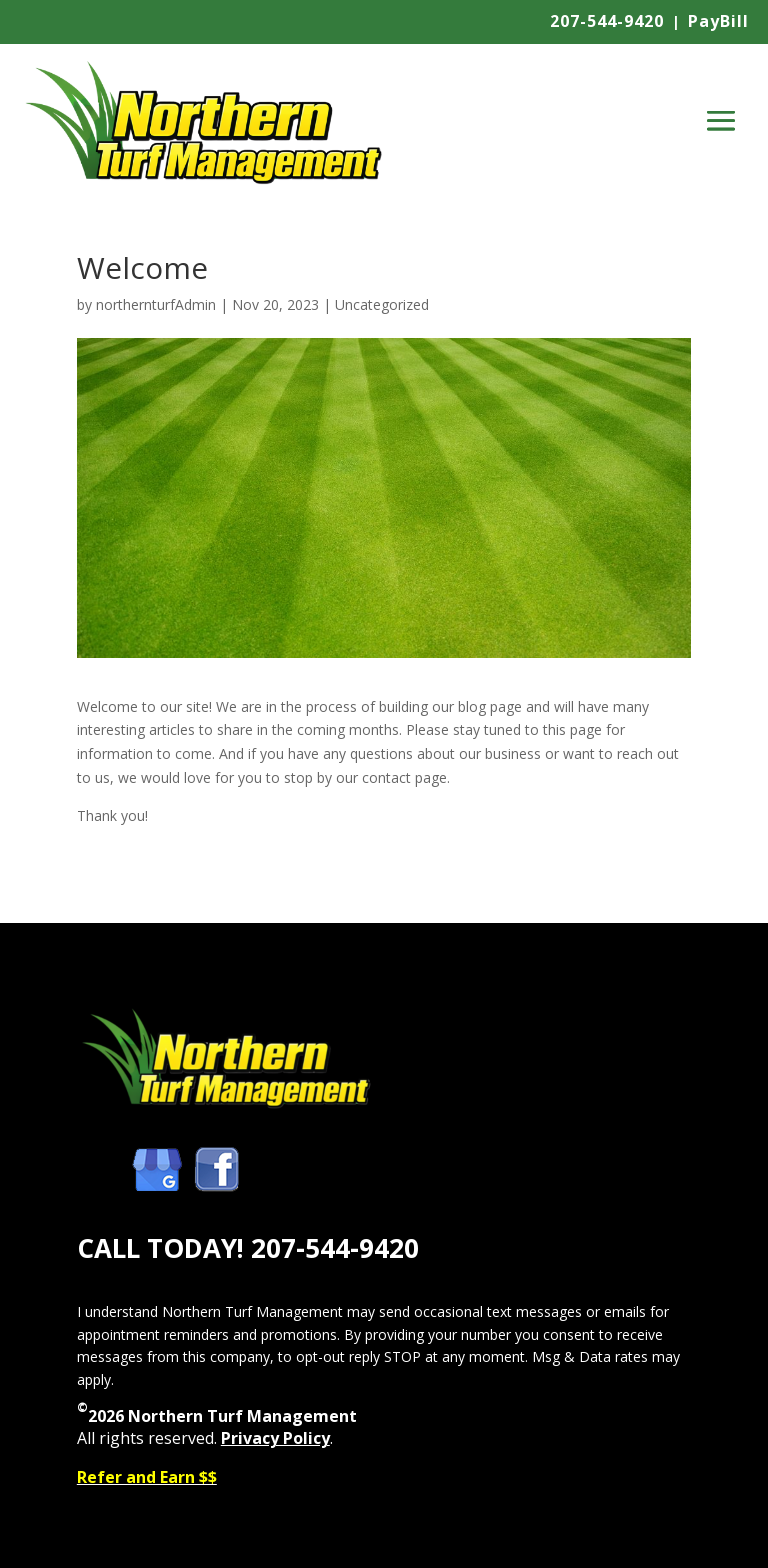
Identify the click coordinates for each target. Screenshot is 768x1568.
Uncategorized (382, 304)
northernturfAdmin (156, 304)
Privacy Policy (275, 1438)
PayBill (718, 21)
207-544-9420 (607, 21)
